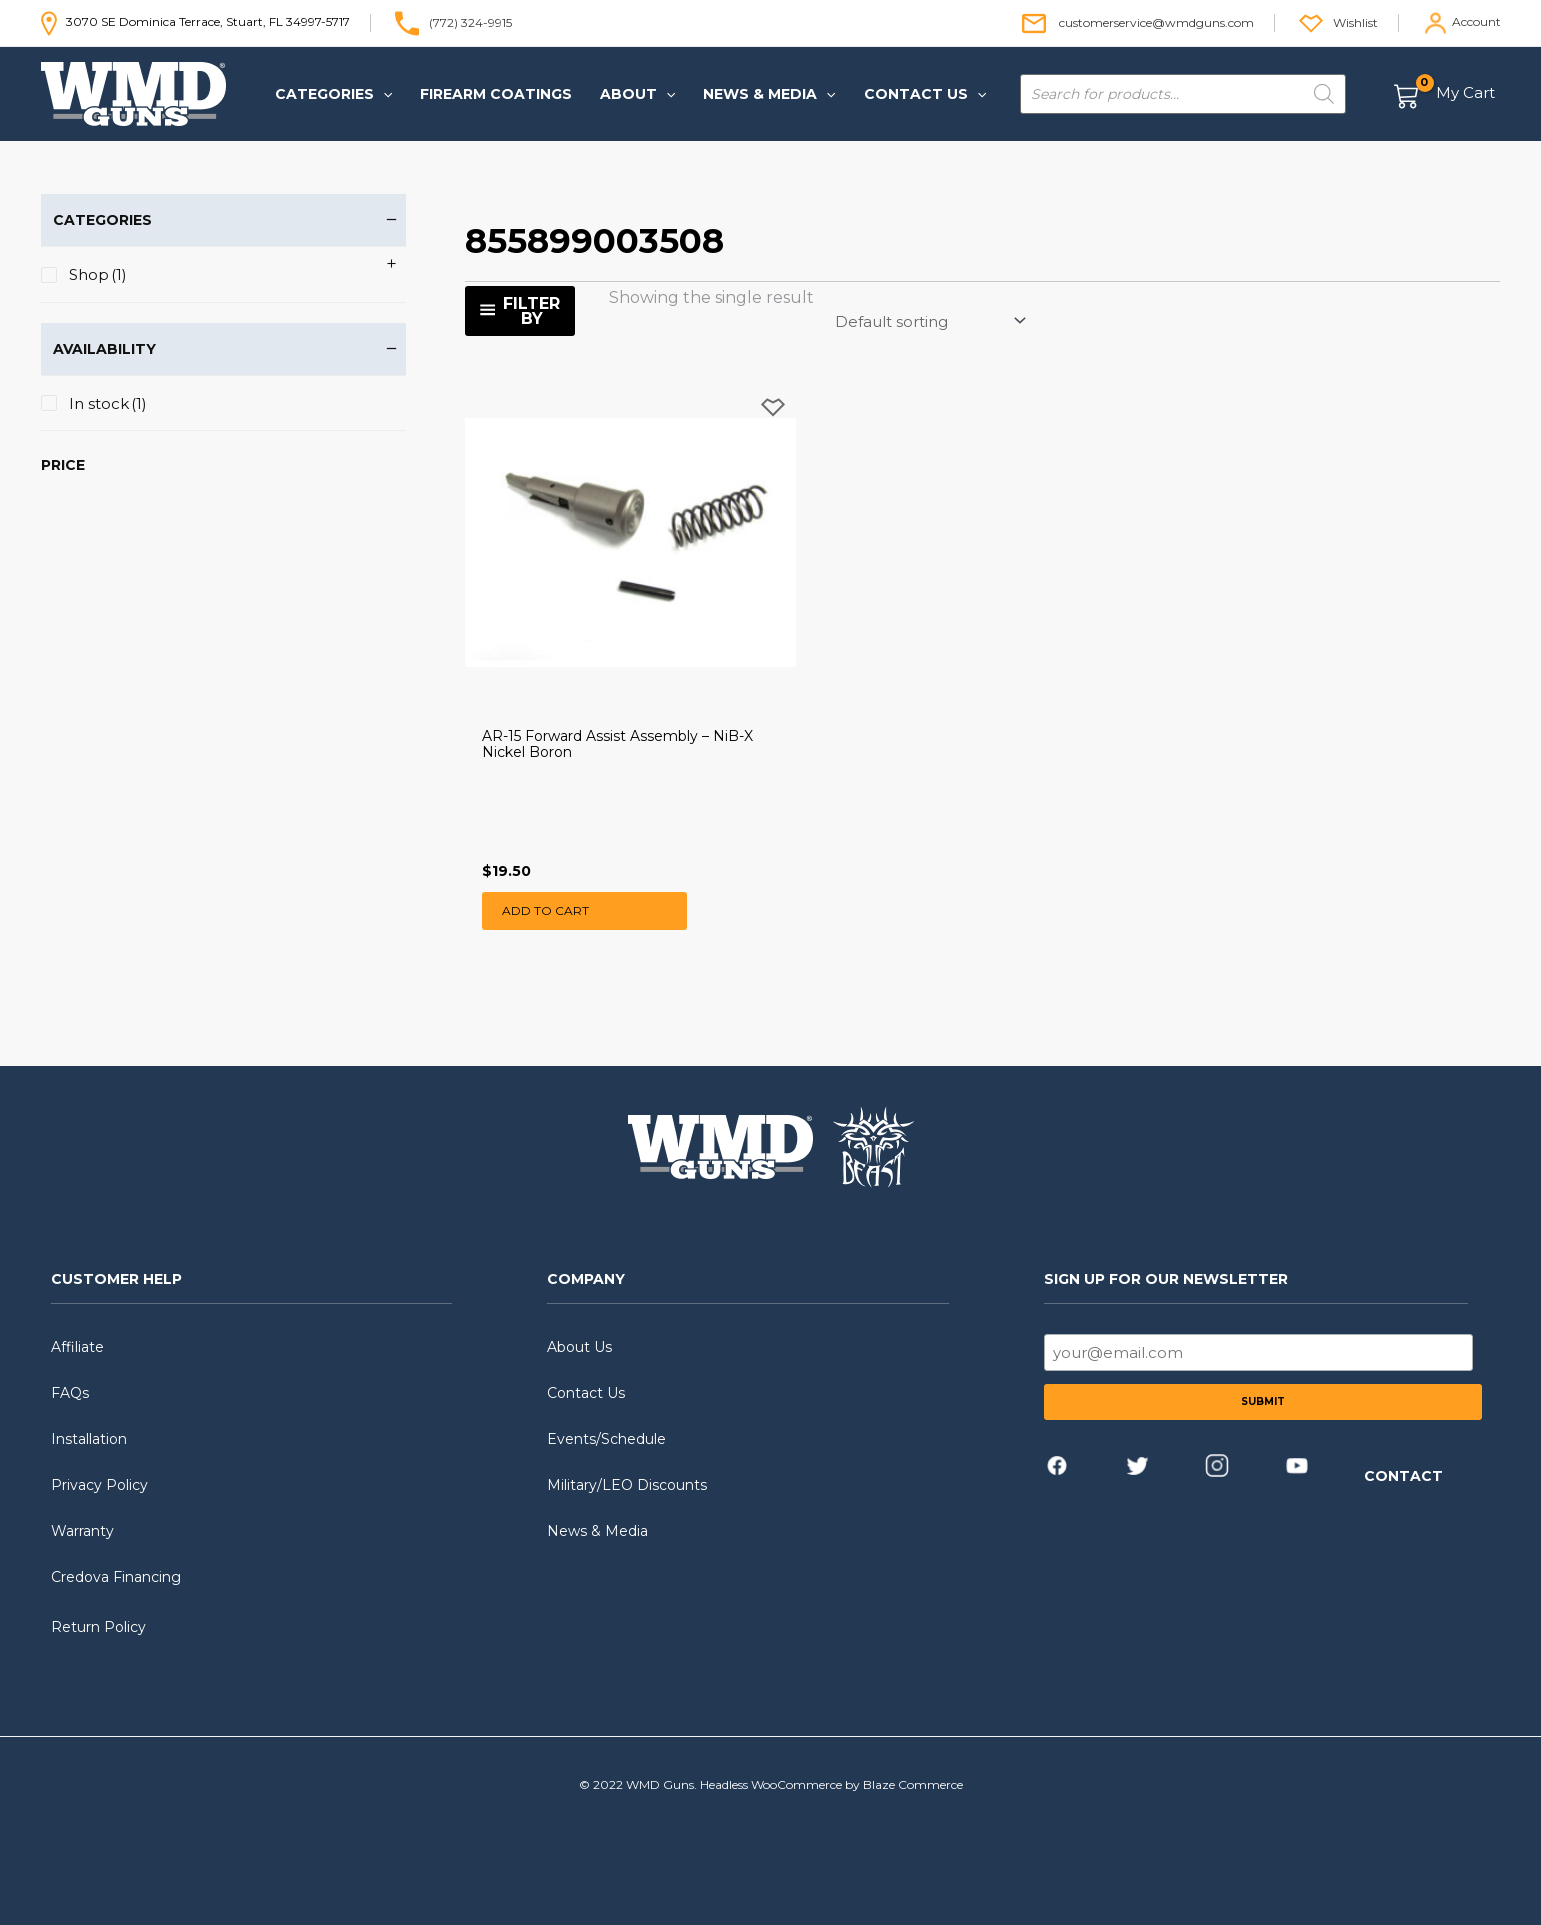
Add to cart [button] (546, 910)
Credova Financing (116, 1577)
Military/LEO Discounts (627, 1485)
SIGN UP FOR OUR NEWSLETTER (1166, 1279)
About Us (579, 1347)
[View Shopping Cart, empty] (1445, 94)
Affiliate (77, 1347)
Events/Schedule (606, 1439)
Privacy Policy (99, 1485)
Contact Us (586, 1393)
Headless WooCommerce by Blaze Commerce (831, 1784)
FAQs (70, 1393)
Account (1476, 21)
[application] (383, 94)
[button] (333, 94)
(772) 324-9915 (470, 21)
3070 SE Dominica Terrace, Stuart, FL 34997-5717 (195, 21)
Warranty (82, 1531)
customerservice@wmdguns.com (1156, 21)
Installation (89, 1439)
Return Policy (98, 1627)
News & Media (597, 1531)
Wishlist (1355, 21)
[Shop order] (928, 321)
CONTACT (1403, 1476)
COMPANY (586, 1279)
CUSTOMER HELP (116, 1279)
